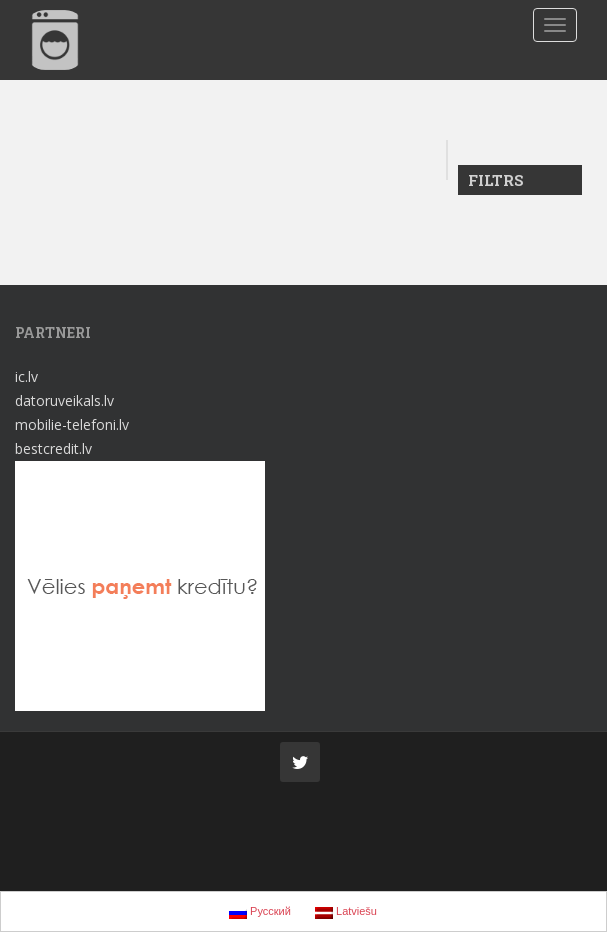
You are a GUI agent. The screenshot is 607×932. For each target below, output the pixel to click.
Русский (260, 912)
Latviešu (346, 912)
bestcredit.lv (53, 448)
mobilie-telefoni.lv (72, 424)
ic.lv (26, 376)
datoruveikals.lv (64, 400)
